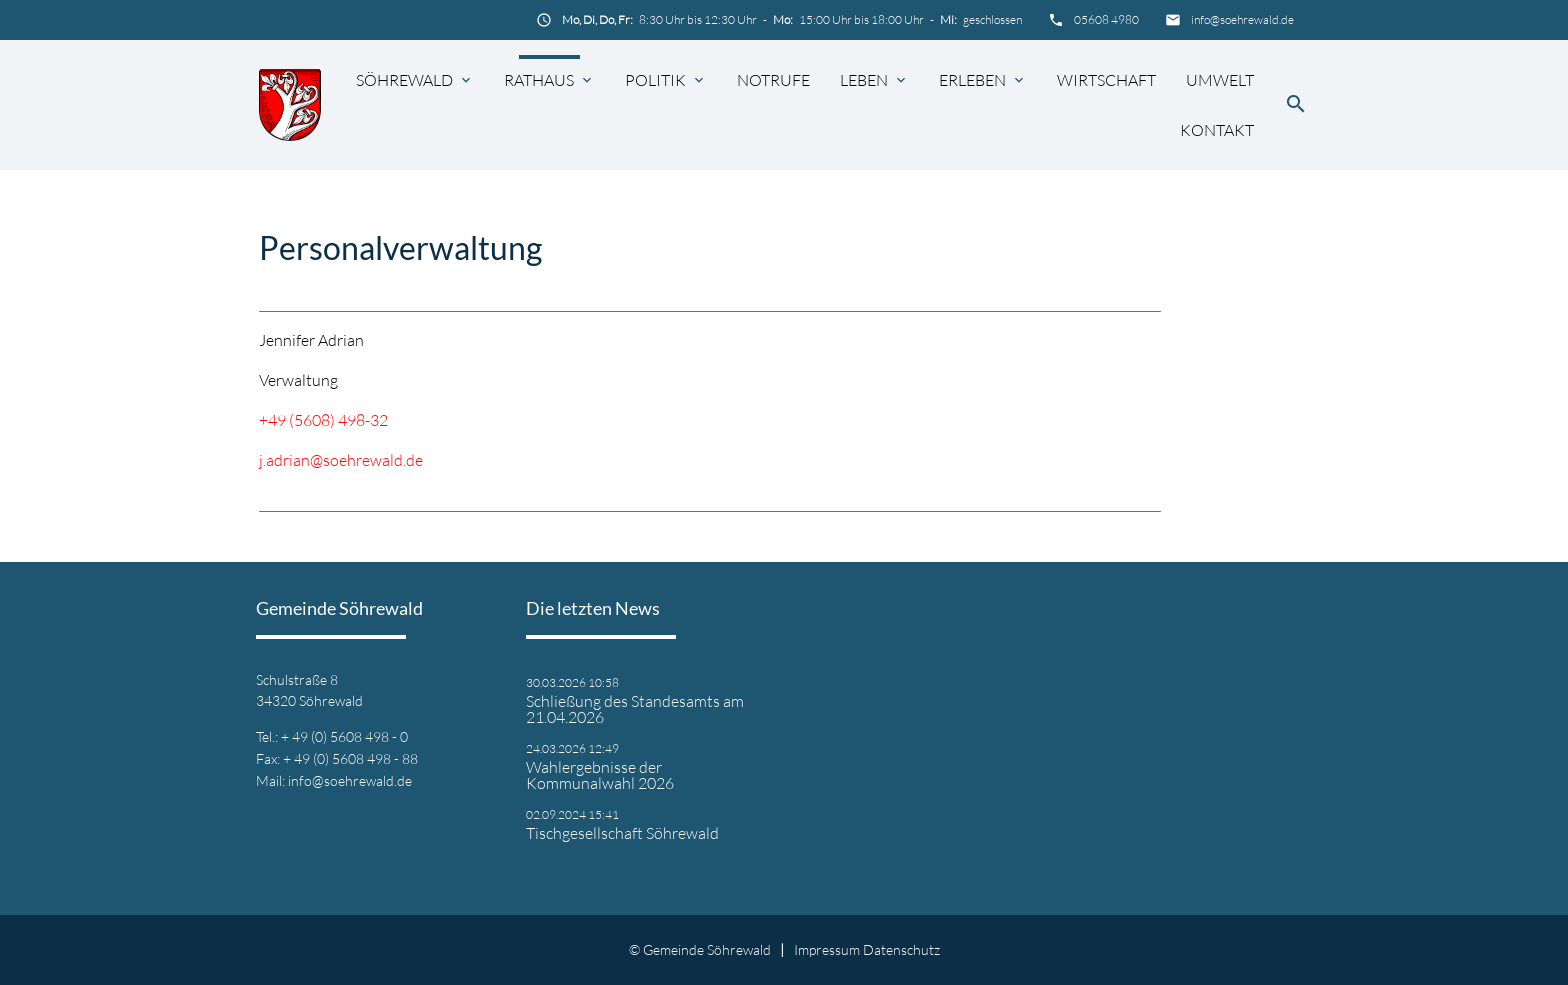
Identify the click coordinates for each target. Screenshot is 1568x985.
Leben (864, 80)
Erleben (972, 80)
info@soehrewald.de (1242, 19)
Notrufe (773, 80)
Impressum (827, 949)
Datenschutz (901, 949)
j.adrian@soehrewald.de (341, 460)
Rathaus (539, 80)
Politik (655, 80)
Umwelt (1220, 80)
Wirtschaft (1106, 80)
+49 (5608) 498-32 (323, 420)
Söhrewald (404, 80)
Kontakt (1217, 130)
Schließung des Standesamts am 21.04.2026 (635, 709)
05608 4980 (1106, 19)
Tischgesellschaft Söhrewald (622, 833)
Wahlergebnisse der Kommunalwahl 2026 (600, 775)
